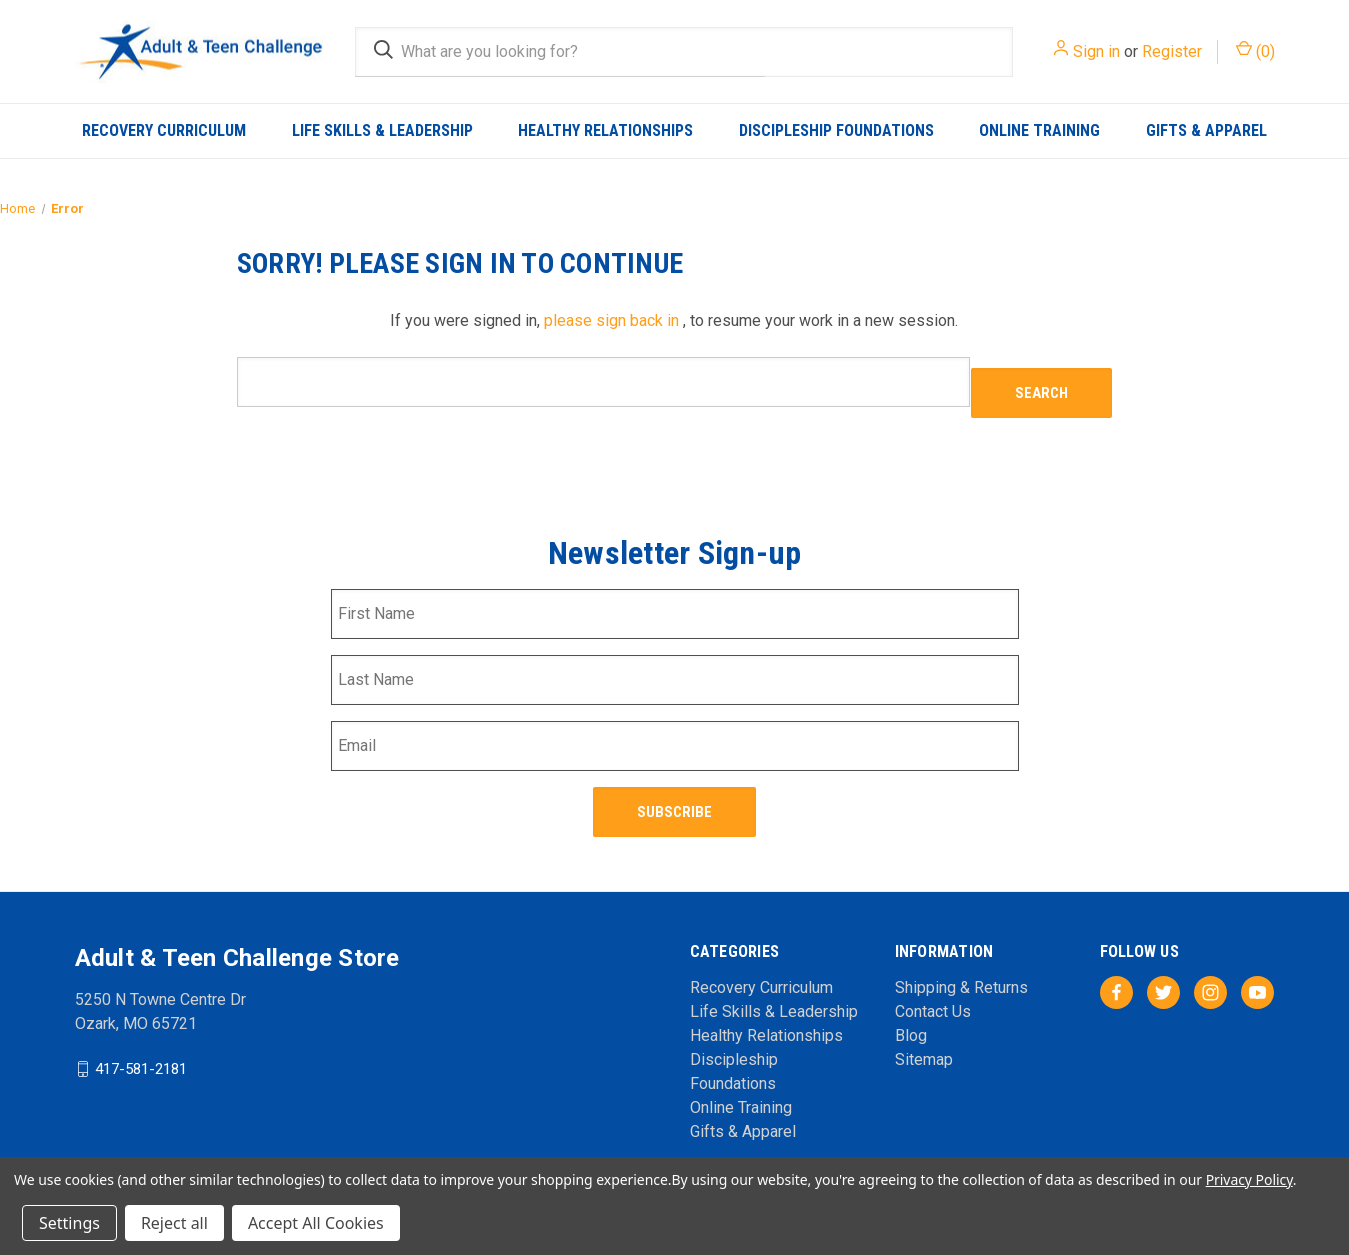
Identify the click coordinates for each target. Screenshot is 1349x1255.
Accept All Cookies (316, 1223)
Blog (911, 1010)
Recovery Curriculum (164, 130)
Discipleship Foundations (836, 130)
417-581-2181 (141, 1043)
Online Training (1039, 130)
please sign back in (611, 320)
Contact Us (933, 986)
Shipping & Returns (961, 962)
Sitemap (924, 1034)
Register (1172, 51)
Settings (69, 1223)
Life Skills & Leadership (382, 130)
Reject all (174, 1223)
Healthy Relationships (605, 130)
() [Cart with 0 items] (1255, 50)
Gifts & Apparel (1206, 130)
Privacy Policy (1249, 1179)
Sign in (1096, 51)
